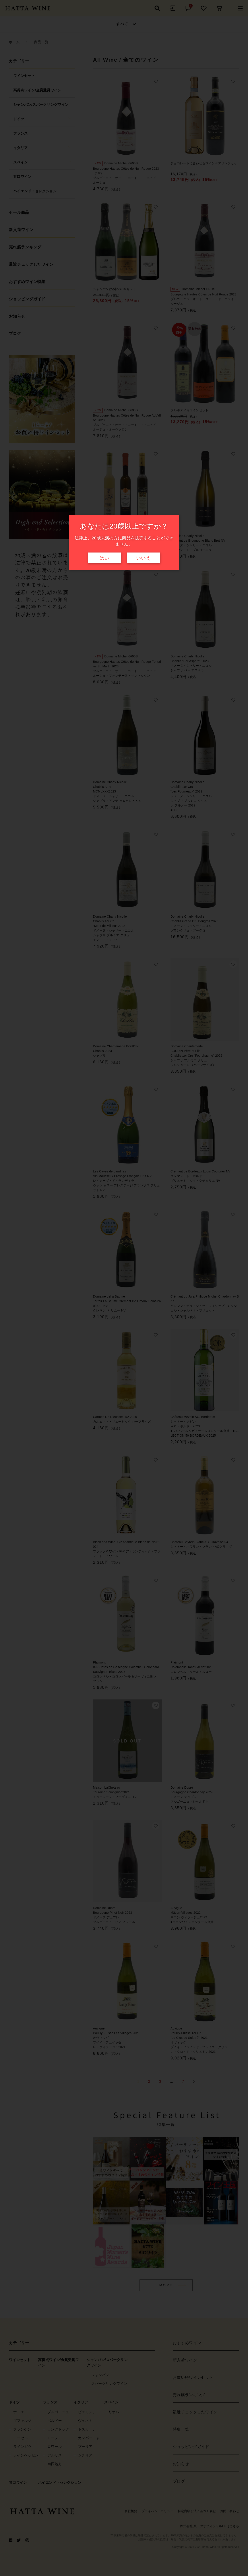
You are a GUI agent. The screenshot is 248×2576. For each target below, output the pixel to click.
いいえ (143, 558)
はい (104, 558)
